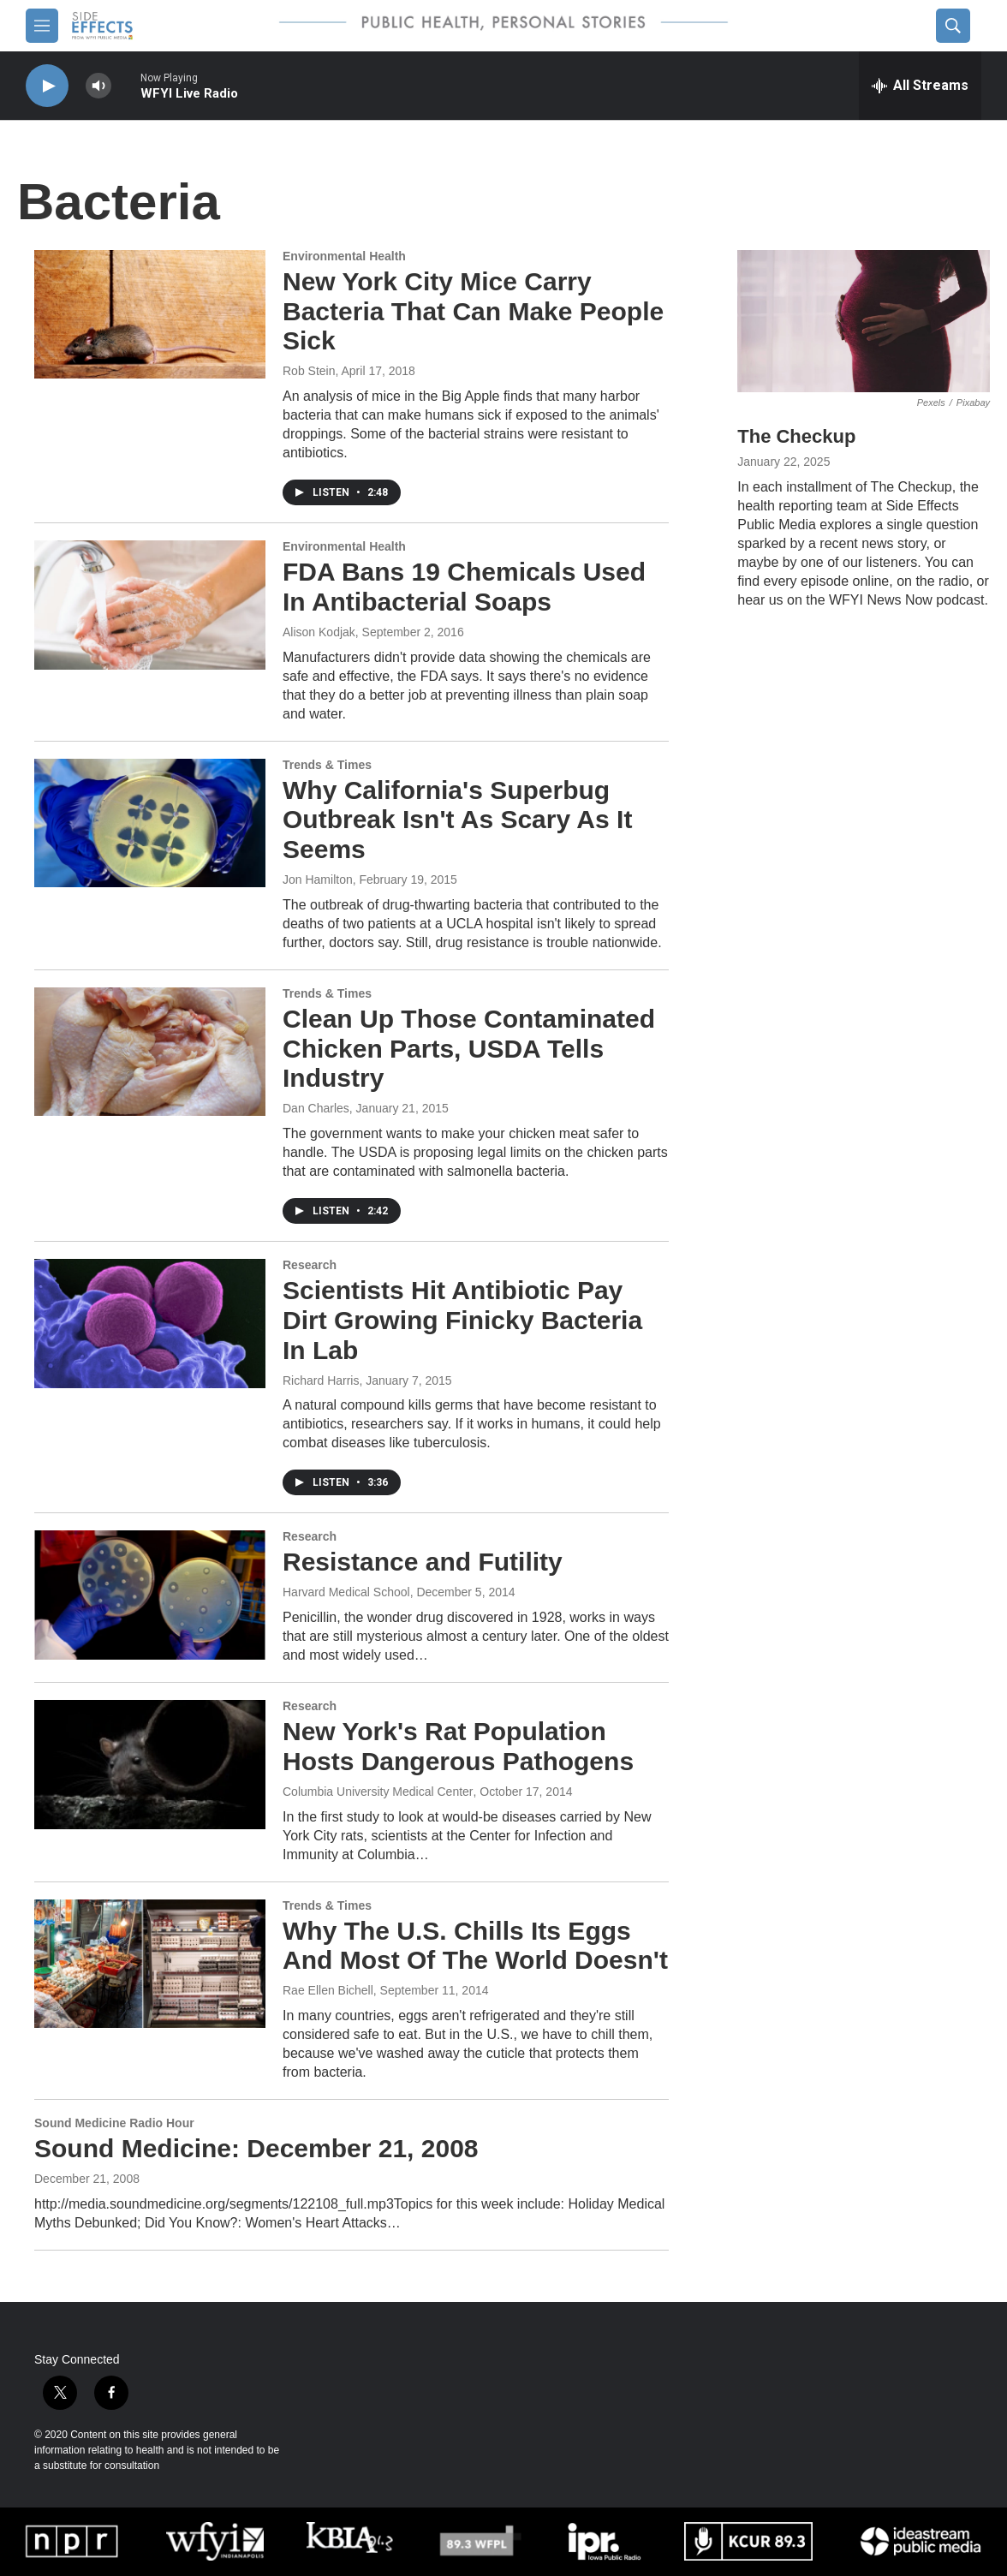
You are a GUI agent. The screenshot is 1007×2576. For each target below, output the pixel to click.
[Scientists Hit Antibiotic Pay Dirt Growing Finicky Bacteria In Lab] (149, 1323)
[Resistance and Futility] (149, 1594)
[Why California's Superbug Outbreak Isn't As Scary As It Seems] (149, 823)
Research (310, 1265)
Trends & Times (327, 765)
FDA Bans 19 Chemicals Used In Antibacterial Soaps (464, 587)
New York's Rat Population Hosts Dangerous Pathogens (458, 1746)
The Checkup (796, 436)
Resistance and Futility (423, 1561)
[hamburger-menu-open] (42, 26)
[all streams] (920, 85)
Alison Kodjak (319, 632)
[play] (47, 86)
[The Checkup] (863, 321)
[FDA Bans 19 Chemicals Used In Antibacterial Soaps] (149, 604)
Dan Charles (316, 1108)
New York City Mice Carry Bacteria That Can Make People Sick (473, 311)
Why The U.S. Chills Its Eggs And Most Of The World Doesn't (475, 1946)
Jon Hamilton (318, 879)
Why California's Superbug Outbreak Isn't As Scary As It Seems (457, 820)
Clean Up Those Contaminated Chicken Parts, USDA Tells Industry (469, 1049)
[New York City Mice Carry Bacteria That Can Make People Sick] (149, 314)
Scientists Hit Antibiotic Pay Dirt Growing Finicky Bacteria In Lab (462, 1320)
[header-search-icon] (953, 26)
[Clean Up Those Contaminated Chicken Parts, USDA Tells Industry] (149, 1051)
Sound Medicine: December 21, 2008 (256, 2148)
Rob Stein (309, 371)
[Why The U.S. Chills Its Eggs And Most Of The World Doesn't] (149, 1963)
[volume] (98, 86)
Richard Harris (321, 1380)
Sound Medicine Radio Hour (114, 2123)
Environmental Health (344, 256)
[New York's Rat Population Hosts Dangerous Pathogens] (149, 1764)
